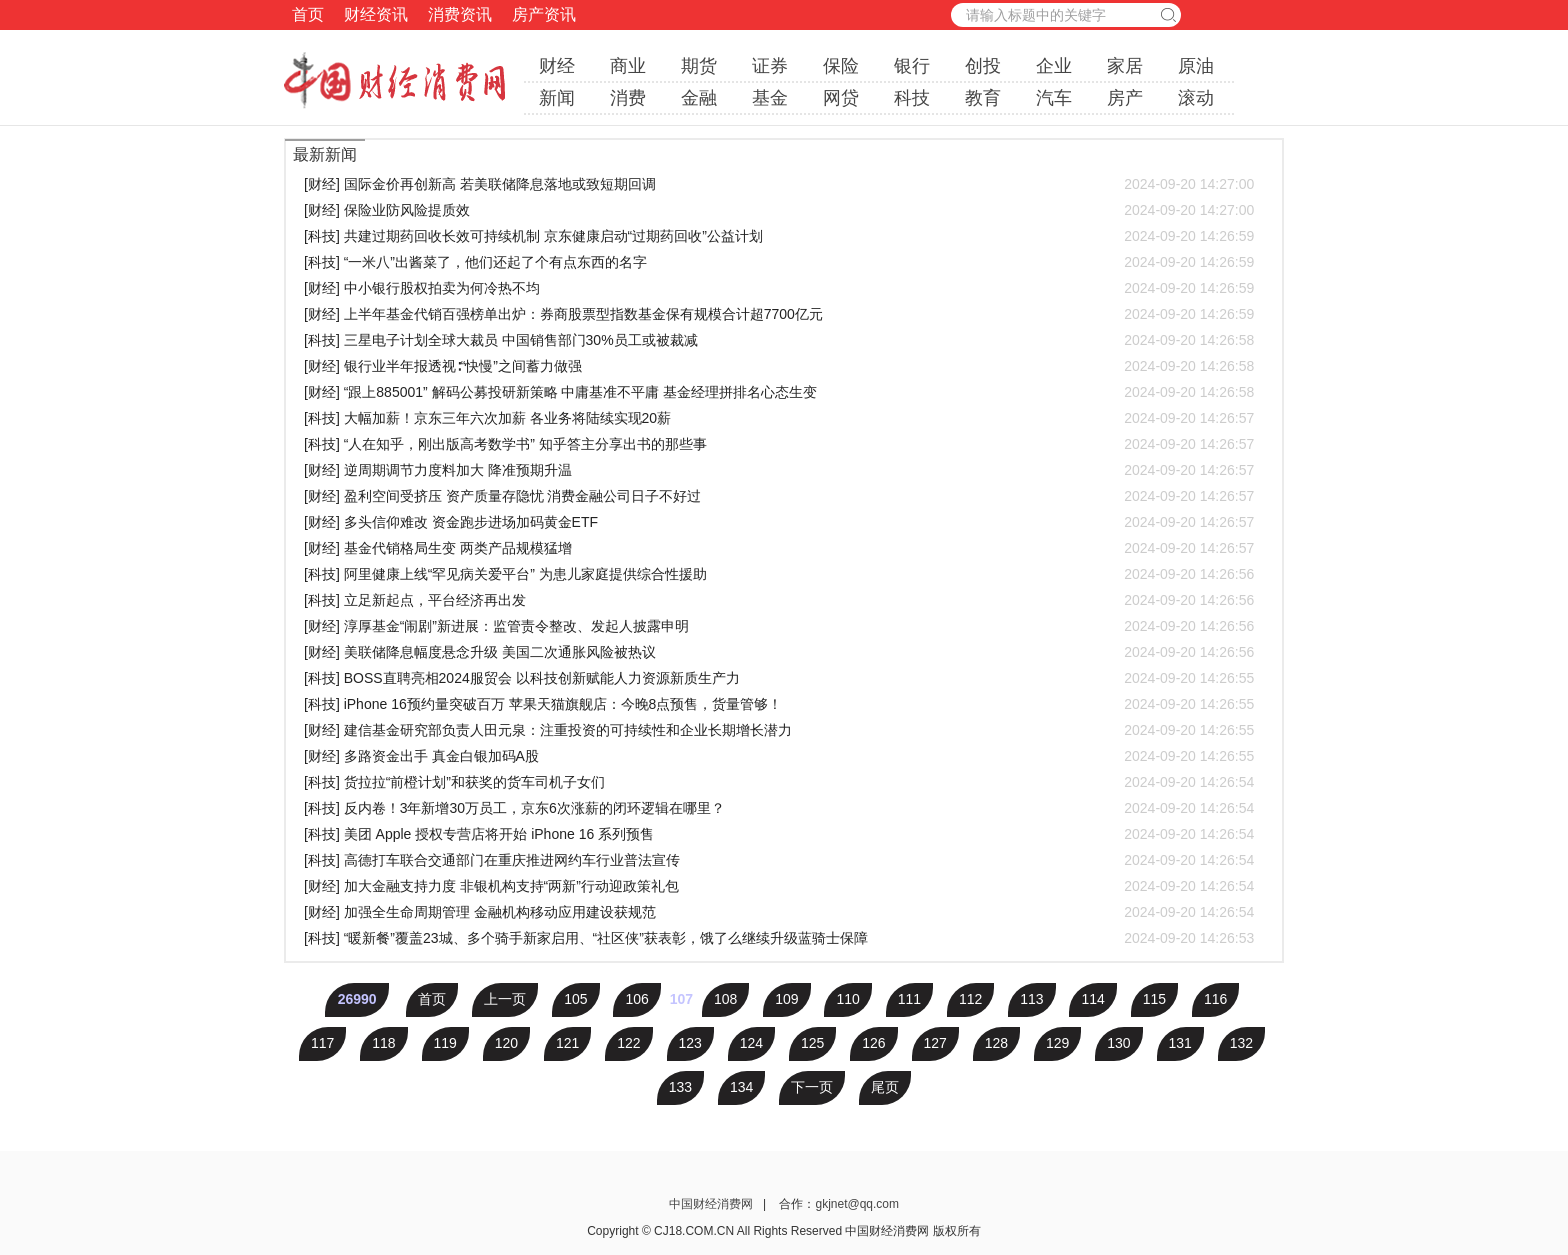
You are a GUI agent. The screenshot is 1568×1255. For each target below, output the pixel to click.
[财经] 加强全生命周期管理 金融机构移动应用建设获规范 (779, 912)
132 (1241, 1043)
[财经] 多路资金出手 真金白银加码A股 (779, 756)
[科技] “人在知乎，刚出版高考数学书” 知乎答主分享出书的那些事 (779, 444)
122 (628, 1043)
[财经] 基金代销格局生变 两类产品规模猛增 (779, 548)
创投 (983, 66)
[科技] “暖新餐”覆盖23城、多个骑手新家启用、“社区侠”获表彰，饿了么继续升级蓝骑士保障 (779, 938)
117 (322, 1043)
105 (575, 999)
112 (970, 999)
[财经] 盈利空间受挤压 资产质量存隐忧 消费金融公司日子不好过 (779, 496)
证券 (770, 66)
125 (812, 1043)
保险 (841, 66)
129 (1057, 1043)
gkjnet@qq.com (857, 1204)
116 (1215, 999)
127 (935, 1043)
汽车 (1054, 98)
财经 (557, 66)
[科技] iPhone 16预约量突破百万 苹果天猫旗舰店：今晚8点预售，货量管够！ (779, 704)
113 (1031, 999)
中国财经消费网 (712, 1204)
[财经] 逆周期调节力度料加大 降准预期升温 (779, 470)
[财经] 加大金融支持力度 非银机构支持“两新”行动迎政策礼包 (779, 886)
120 (506, 1043)
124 (751, 1043)
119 (445, 1043)
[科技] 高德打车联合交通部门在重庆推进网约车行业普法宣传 (779, 860)
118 (383, 1043)
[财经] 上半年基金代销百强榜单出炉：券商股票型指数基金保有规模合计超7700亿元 (779, 314)
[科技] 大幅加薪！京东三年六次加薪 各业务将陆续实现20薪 (779, 418)
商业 (628, 66)
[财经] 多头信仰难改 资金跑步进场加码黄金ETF (779, 522)
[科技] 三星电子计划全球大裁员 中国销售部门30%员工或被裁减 (779, 340)
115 (1154, 999)
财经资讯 (376, 14)
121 (567, 1043)
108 (725, 999)
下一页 (812, 1087)
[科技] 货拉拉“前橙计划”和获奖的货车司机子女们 (779, 782)
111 (909, 999)
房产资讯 (544, 14)
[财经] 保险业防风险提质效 (779, 210)
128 (996, 1043)
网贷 (841, 98)
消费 (628, 98)
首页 (308, 14)
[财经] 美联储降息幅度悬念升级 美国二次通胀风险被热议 (779, 652)
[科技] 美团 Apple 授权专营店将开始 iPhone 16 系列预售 (779, 834)
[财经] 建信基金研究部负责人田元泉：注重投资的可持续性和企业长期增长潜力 (779, 730)
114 (1092, 999)
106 (636, 999)
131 (1180, 1043)
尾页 (885, 1087)
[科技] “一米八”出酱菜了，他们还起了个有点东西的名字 (779, 262)
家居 (1125, 66)
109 (786, 999)
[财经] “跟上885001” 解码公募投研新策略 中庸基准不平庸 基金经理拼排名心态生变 (779, 392)
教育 (983, 98)
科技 (912, 98)
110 (847, 999)
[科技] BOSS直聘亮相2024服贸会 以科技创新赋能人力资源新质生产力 (779, 678)
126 (873, 1043)
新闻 (557, 98)
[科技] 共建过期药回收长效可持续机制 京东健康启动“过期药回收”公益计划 (779, 236)
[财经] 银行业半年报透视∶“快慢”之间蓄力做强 (779, 366)
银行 (912, 66)
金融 (699, 98)
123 (690, 1043)
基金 (770, 98)
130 (1118, 1043)
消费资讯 (460, 14)
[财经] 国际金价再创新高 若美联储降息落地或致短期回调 (779, 184)
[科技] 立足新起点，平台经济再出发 (779, 600)
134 (741, 1087)
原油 (1196, 66)
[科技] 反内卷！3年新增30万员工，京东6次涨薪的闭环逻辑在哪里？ (779, 808)
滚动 (1196, 98)
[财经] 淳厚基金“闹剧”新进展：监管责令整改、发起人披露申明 (779, 626)
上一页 (505, 999)
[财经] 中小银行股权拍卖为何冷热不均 (779, 288)
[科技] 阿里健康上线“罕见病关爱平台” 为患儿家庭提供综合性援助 (779, 574)
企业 (1054, 66)
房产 (1125, 98)
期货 (699, 66)
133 (680, 1087)
